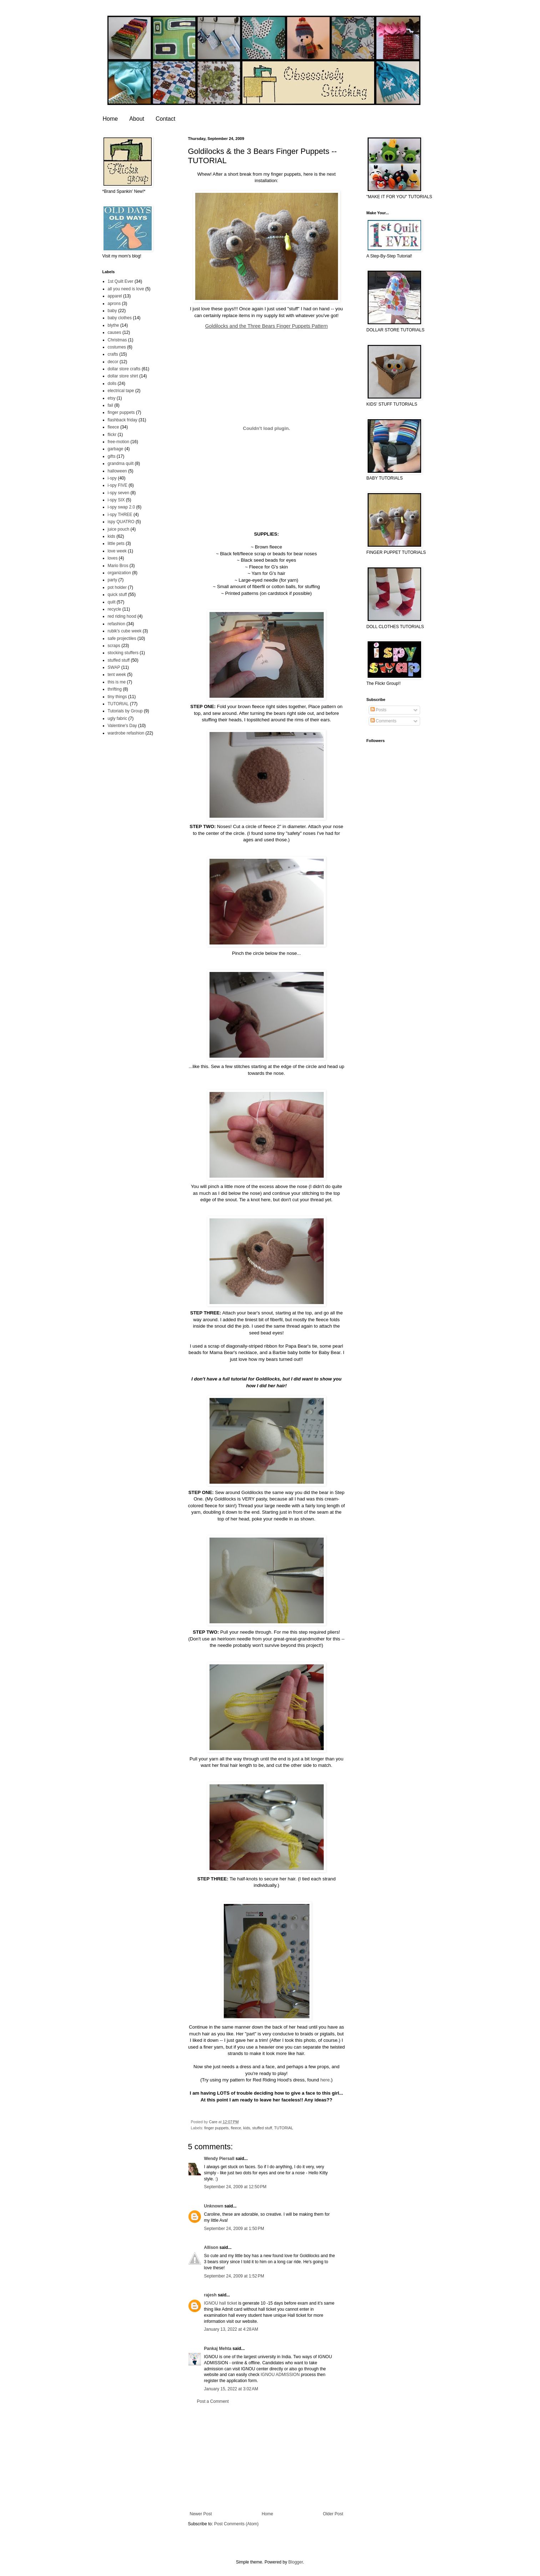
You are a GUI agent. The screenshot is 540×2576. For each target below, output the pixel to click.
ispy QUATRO (121, 521)
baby (112, 310)
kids (246, 2128)
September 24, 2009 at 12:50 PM (235, 2186)
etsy (112, 398)
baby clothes (120, 317)
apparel (115, 296)
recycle (114, 609)
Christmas (117, 339)
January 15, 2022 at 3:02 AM (231, 2388)
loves (113, 558)
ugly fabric (117, 718)
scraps (114, 645)
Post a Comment (213, 2401)
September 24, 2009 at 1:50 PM (234, 2228)
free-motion (119, 441)
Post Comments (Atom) (236, 2523)
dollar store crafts (124, 368)
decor (113, 361)
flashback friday (122, 419)
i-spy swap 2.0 (121, 507)
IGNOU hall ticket (220, 2303)
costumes (117, 347)
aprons (114, 303)
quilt (112, 602)
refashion (116, 623)
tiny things (117, 696)
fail (110, 405)
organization (119, 572)
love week (117, 550)
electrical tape (121, 390)
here (324, 2080)
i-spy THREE (120, 514)
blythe (113, 325)
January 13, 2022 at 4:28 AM (231, 2329)
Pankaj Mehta (218, 2348)
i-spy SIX (116, 499)
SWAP (114, 667)
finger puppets (216, 2128)
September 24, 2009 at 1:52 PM (234, 2276)
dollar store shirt (123, 376)
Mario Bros (118, 565)
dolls (112, 383)
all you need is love (126, 288)
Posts (378, 709)
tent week (117, 674)
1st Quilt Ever (120, 281)
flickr (112, 434)
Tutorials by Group (125, 710)
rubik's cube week (125, 630)
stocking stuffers (123, 652)
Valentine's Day (122, 725)
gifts (112, 456)
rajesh (210, 2294)
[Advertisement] (266, 2457)
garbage (115, 448)
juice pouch (119, 529)
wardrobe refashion (126, 733)
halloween (117, 470)
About (136, 119)
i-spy (112, 478)
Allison (211, 2247)
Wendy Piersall (219, 2158)
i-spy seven (119, 492)
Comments (383, 720)
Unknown (213, 2206)
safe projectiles (122, 638)
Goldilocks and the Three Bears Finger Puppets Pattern (266, 326)
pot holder (117, 587)
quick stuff (117, 594)
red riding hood (122, 616)
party (112, 579)
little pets (116, 543)
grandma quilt (121, 463)
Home (110, 119)
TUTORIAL (283, 2128)
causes (114, 332)
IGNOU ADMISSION (280, 2374)
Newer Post (201, 2513)
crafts (113, 354)
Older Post (333, 2513)
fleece (236, 2128)
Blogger (295, 2562)
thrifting (115, 689)
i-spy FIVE (117, 485)
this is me (117, 682)
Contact (165, 119)
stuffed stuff (262, 2128)
